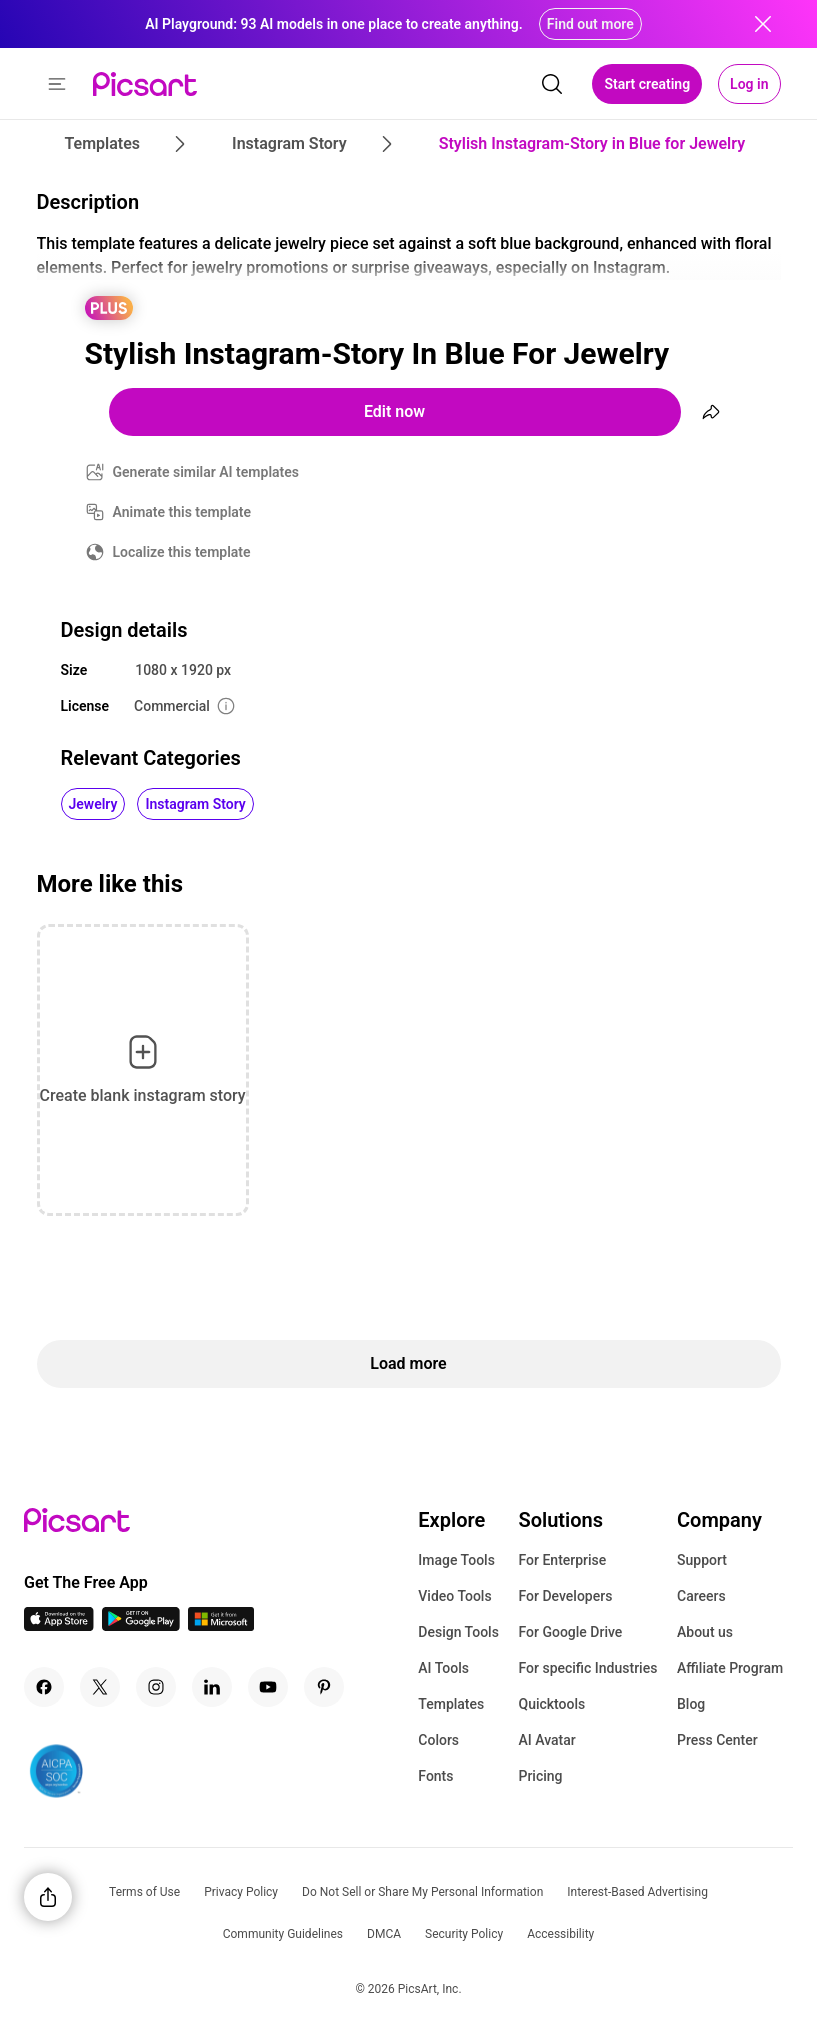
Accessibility (560, 1934)
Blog (691, 1704)
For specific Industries (587, 1668)
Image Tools (456, 1560)
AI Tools (443, 1668)
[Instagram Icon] (156, 1687)
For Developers (565, 1596)
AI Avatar (546, 1740)
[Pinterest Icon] (324, 1687)
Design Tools (458, 1632)
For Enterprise (562, 1560)
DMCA (384, 1934)
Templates (451, 1704)
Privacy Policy (241, 1892)
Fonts (435, 1776)
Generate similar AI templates (206, 472)
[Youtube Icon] (268, 1687)
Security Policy (464, 1934)
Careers (701, 1596)
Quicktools (551, 1704)
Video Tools (454, 1596)
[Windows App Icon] (221, 1625)
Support (702, 1560)
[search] (552, 84)
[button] (57, 84)
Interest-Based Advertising (637, 1892)
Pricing (540, 1776)
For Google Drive (570, 1632)
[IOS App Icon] (59, 1625)
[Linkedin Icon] (212, 1687)
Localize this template (182, 552)
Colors (438, 1740)
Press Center (717, 1740)
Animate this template (182, 512)
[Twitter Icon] (100, 1687)
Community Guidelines (283, 1934)
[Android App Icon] (141, 1625)
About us (705, 1632)
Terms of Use (144, 1892)
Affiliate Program (730, 1668)
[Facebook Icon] (44, 1687)
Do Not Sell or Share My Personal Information (422, 1892)
